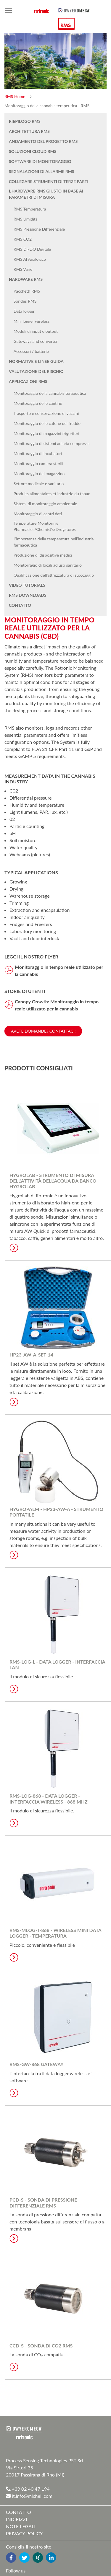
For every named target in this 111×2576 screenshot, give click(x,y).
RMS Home (15, 96)
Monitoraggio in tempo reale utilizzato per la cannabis (59, 970)
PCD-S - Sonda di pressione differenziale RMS (43, 2202)
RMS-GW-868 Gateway (36, 2064)
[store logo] (74, 9)
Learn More (13, 1247)
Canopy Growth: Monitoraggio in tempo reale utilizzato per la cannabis (57, 1005)
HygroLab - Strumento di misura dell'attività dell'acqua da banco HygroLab (52, 1180)
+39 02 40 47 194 (28, 2489)
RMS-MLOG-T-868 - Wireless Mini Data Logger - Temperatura (55, 1932)
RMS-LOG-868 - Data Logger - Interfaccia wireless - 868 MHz (48, 1798)
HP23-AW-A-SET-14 (31, 1354)
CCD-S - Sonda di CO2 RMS (41, 2345)
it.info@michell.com (29, 2496)
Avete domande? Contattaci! (43, 1030)
